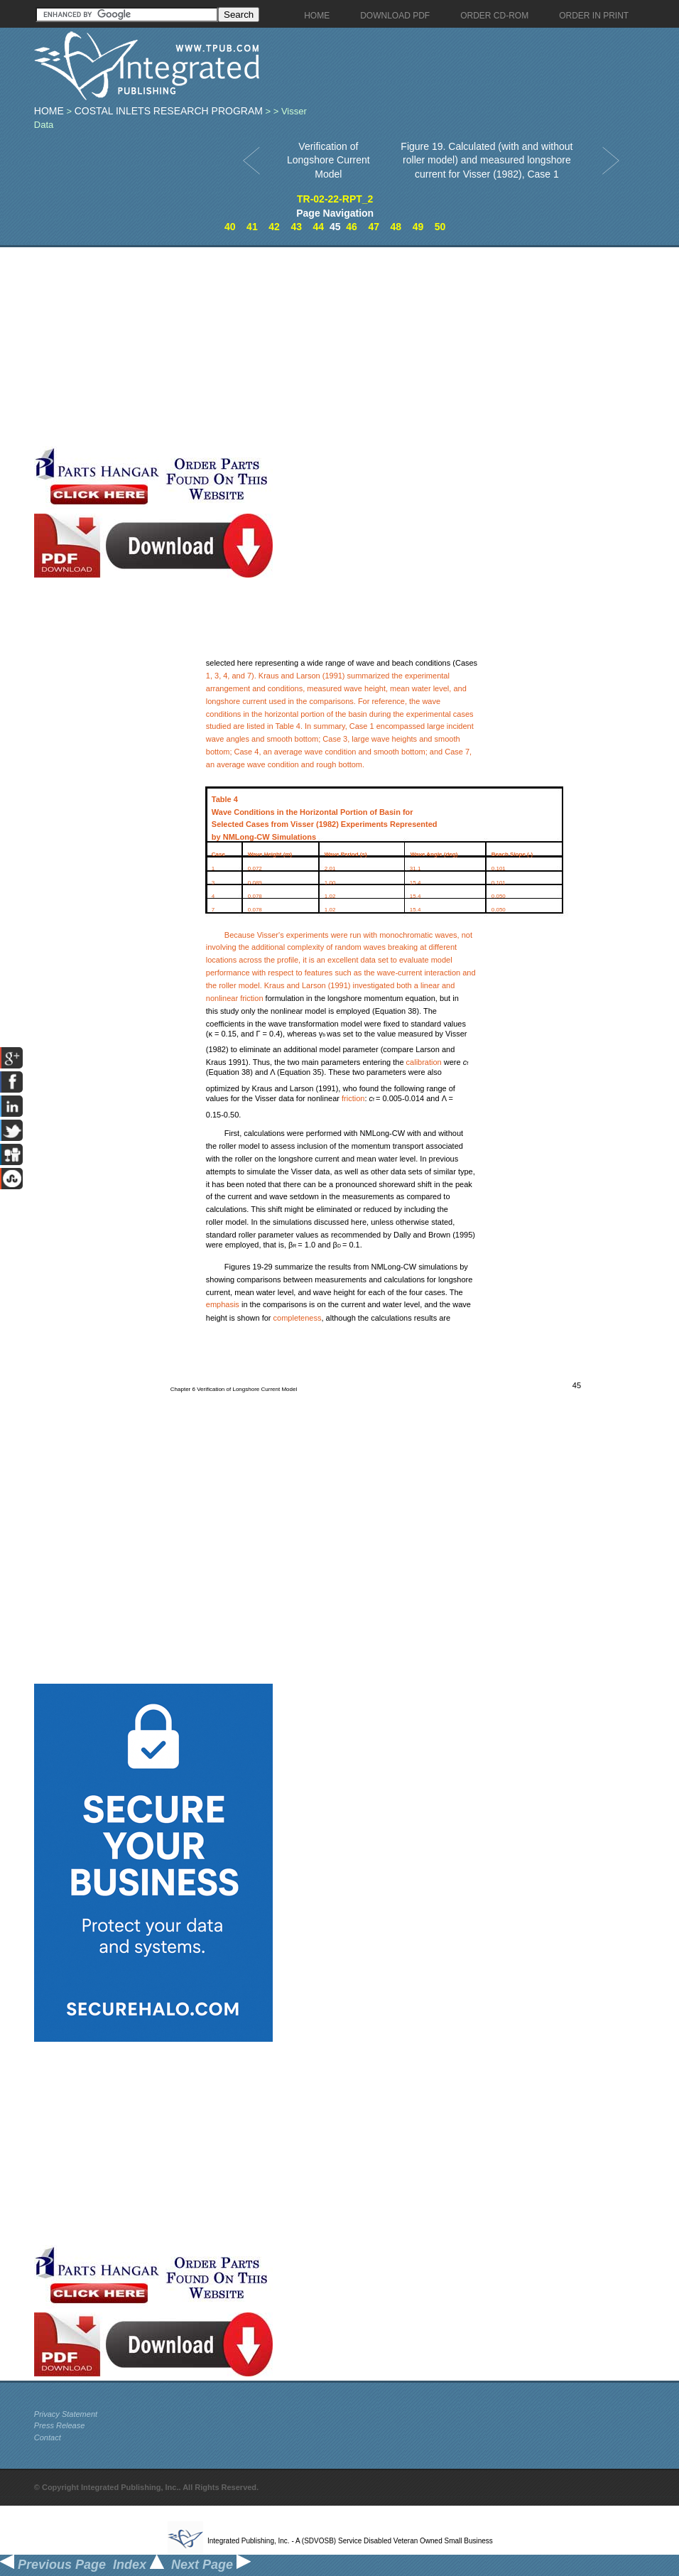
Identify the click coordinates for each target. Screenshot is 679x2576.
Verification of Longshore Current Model (328, 160)
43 (296, 226)
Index (138, 2565)
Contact (47, 2437)
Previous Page (53, 2565)
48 (396, 226)
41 (252, 226)
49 (418, 226)
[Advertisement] (277, 346)
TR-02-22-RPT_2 (335, 199)
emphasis (222, 1304)
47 (373, 226)
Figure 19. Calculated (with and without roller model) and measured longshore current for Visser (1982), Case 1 (486, 160)
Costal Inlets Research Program (169, 111)
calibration (424, 1062)
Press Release (59, 2425)
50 (440, 226)
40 (230, 226)
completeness (297, 1318)
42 (274, 226)
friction (251, 998)
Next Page (211, 2565)
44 (319, 226)
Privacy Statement (65, 2414)
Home (49, 111)
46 (351, 226)
